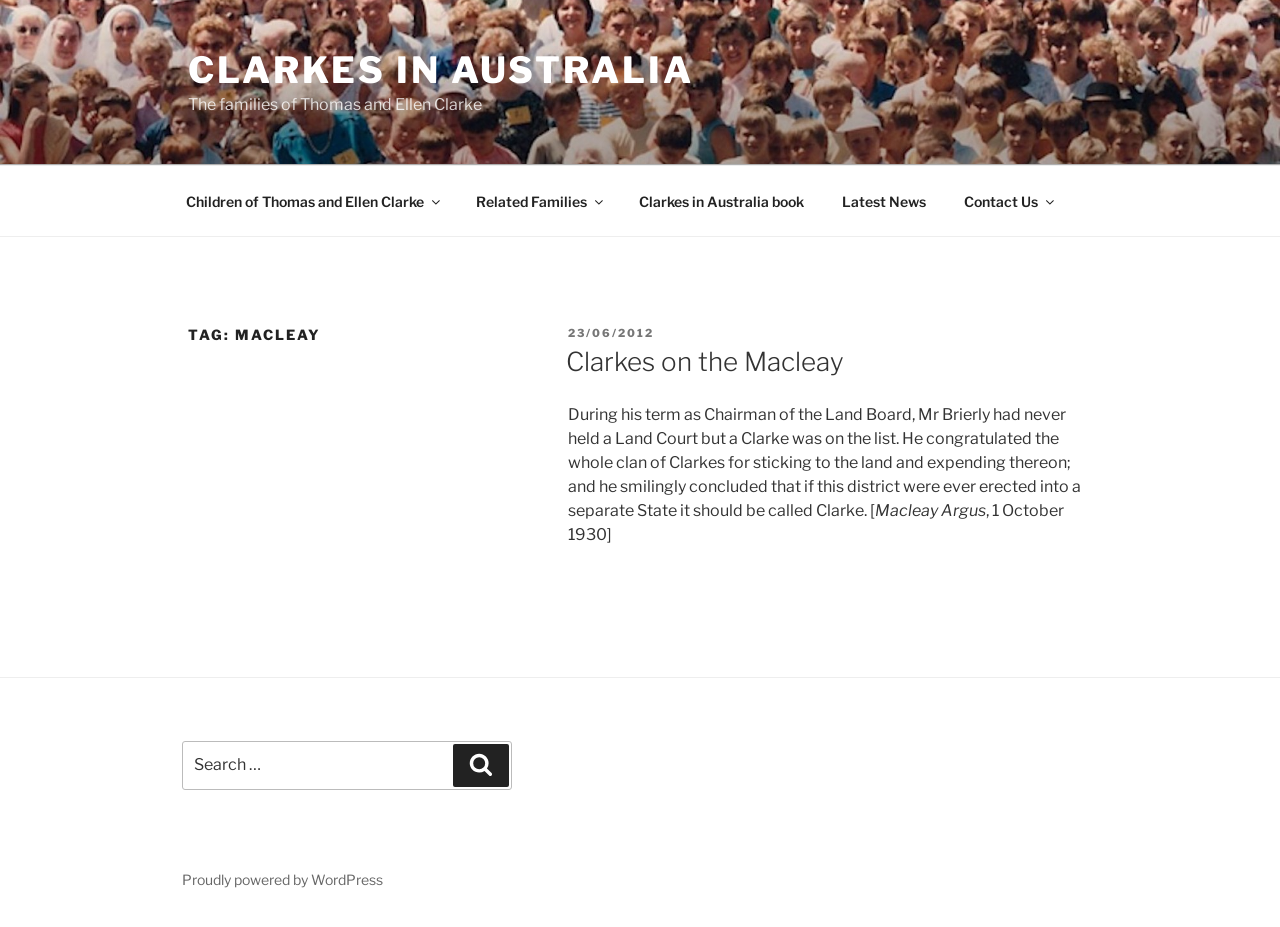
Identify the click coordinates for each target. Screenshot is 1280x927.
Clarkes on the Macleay (705, 361)
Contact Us (1010, 201)
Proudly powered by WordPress (282, 879)
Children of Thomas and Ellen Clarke (314, 201)
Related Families (541, 201)
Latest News (884, 201)
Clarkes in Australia (441, 70)
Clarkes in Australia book (721, 201)
